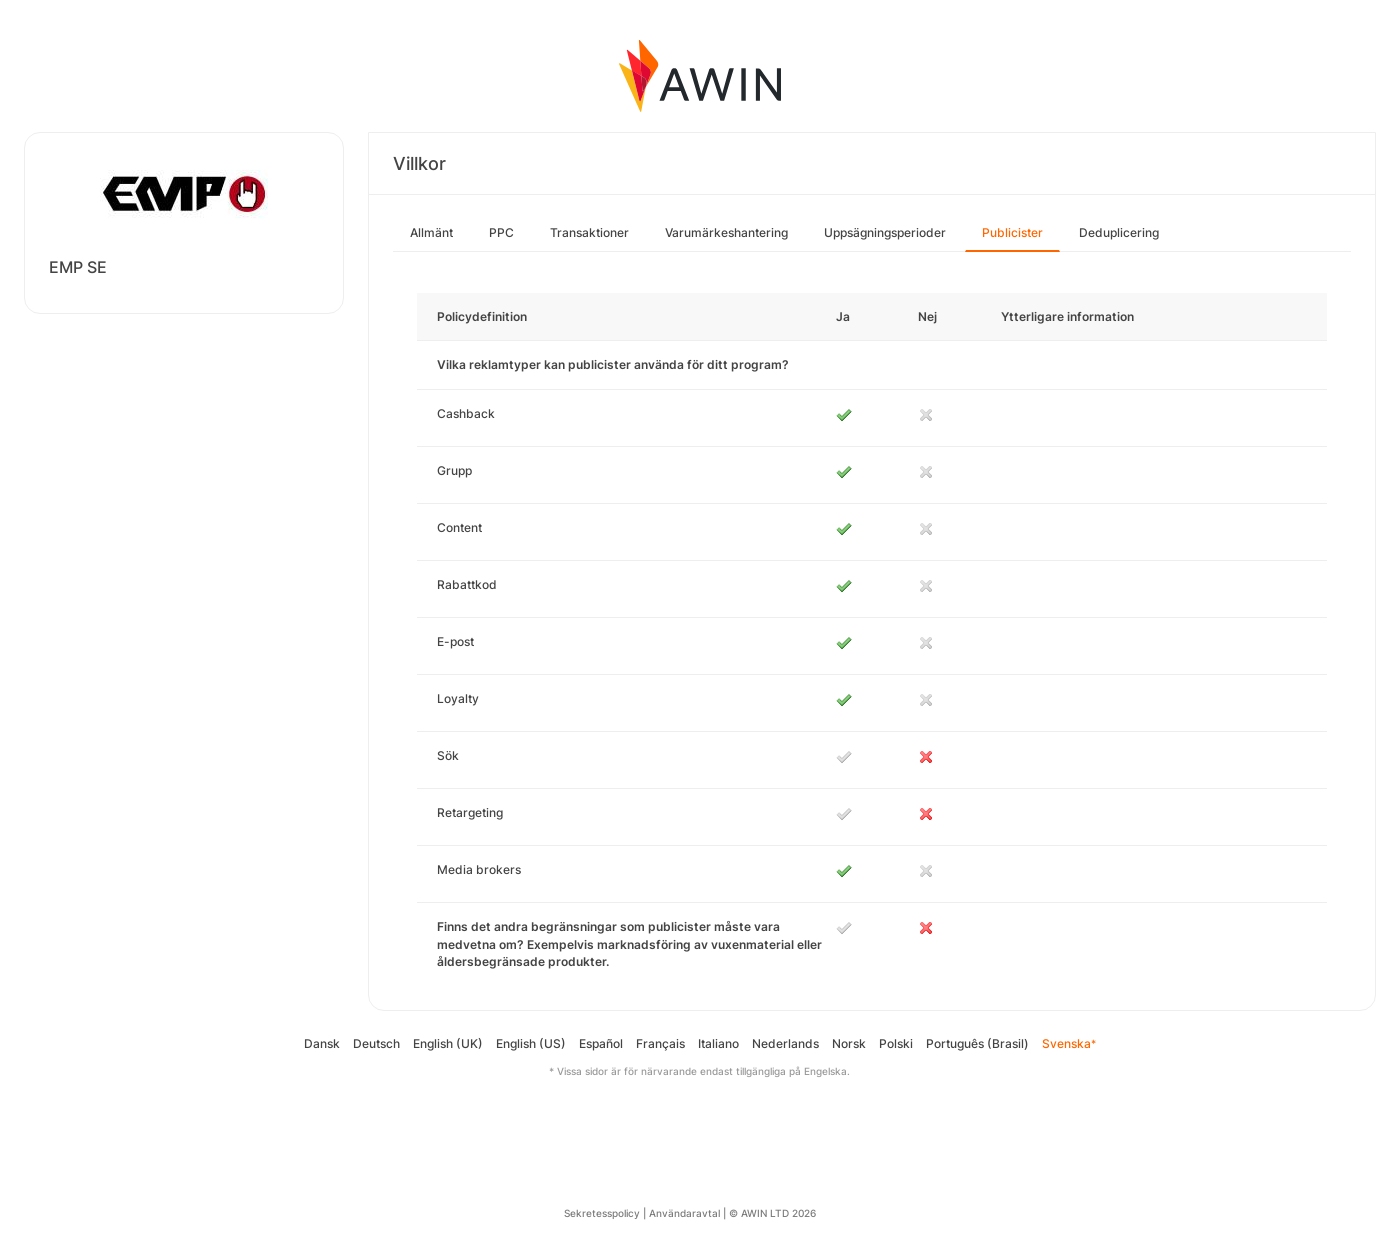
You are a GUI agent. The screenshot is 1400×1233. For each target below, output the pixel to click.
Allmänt (431, 232)
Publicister (1012, 232)
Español (601, 1043)
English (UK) (448, 1043)
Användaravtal (684, 1213)
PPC (501, 232)
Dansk (322, 1043)
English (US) (531, 1043)
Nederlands (785, 1043)
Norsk (849, 1043)
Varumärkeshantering (726, 232)
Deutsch (376, 1043)
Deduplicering (1119, 232)
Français (660, 1043)
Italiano (718, 1043)
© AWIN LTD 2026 (772, 1213)
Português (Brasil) (977, 1043)
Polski (896, 1043)
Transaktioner (589, 232)
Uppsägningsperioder (885, 232)
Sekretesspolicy (602, 1213)
